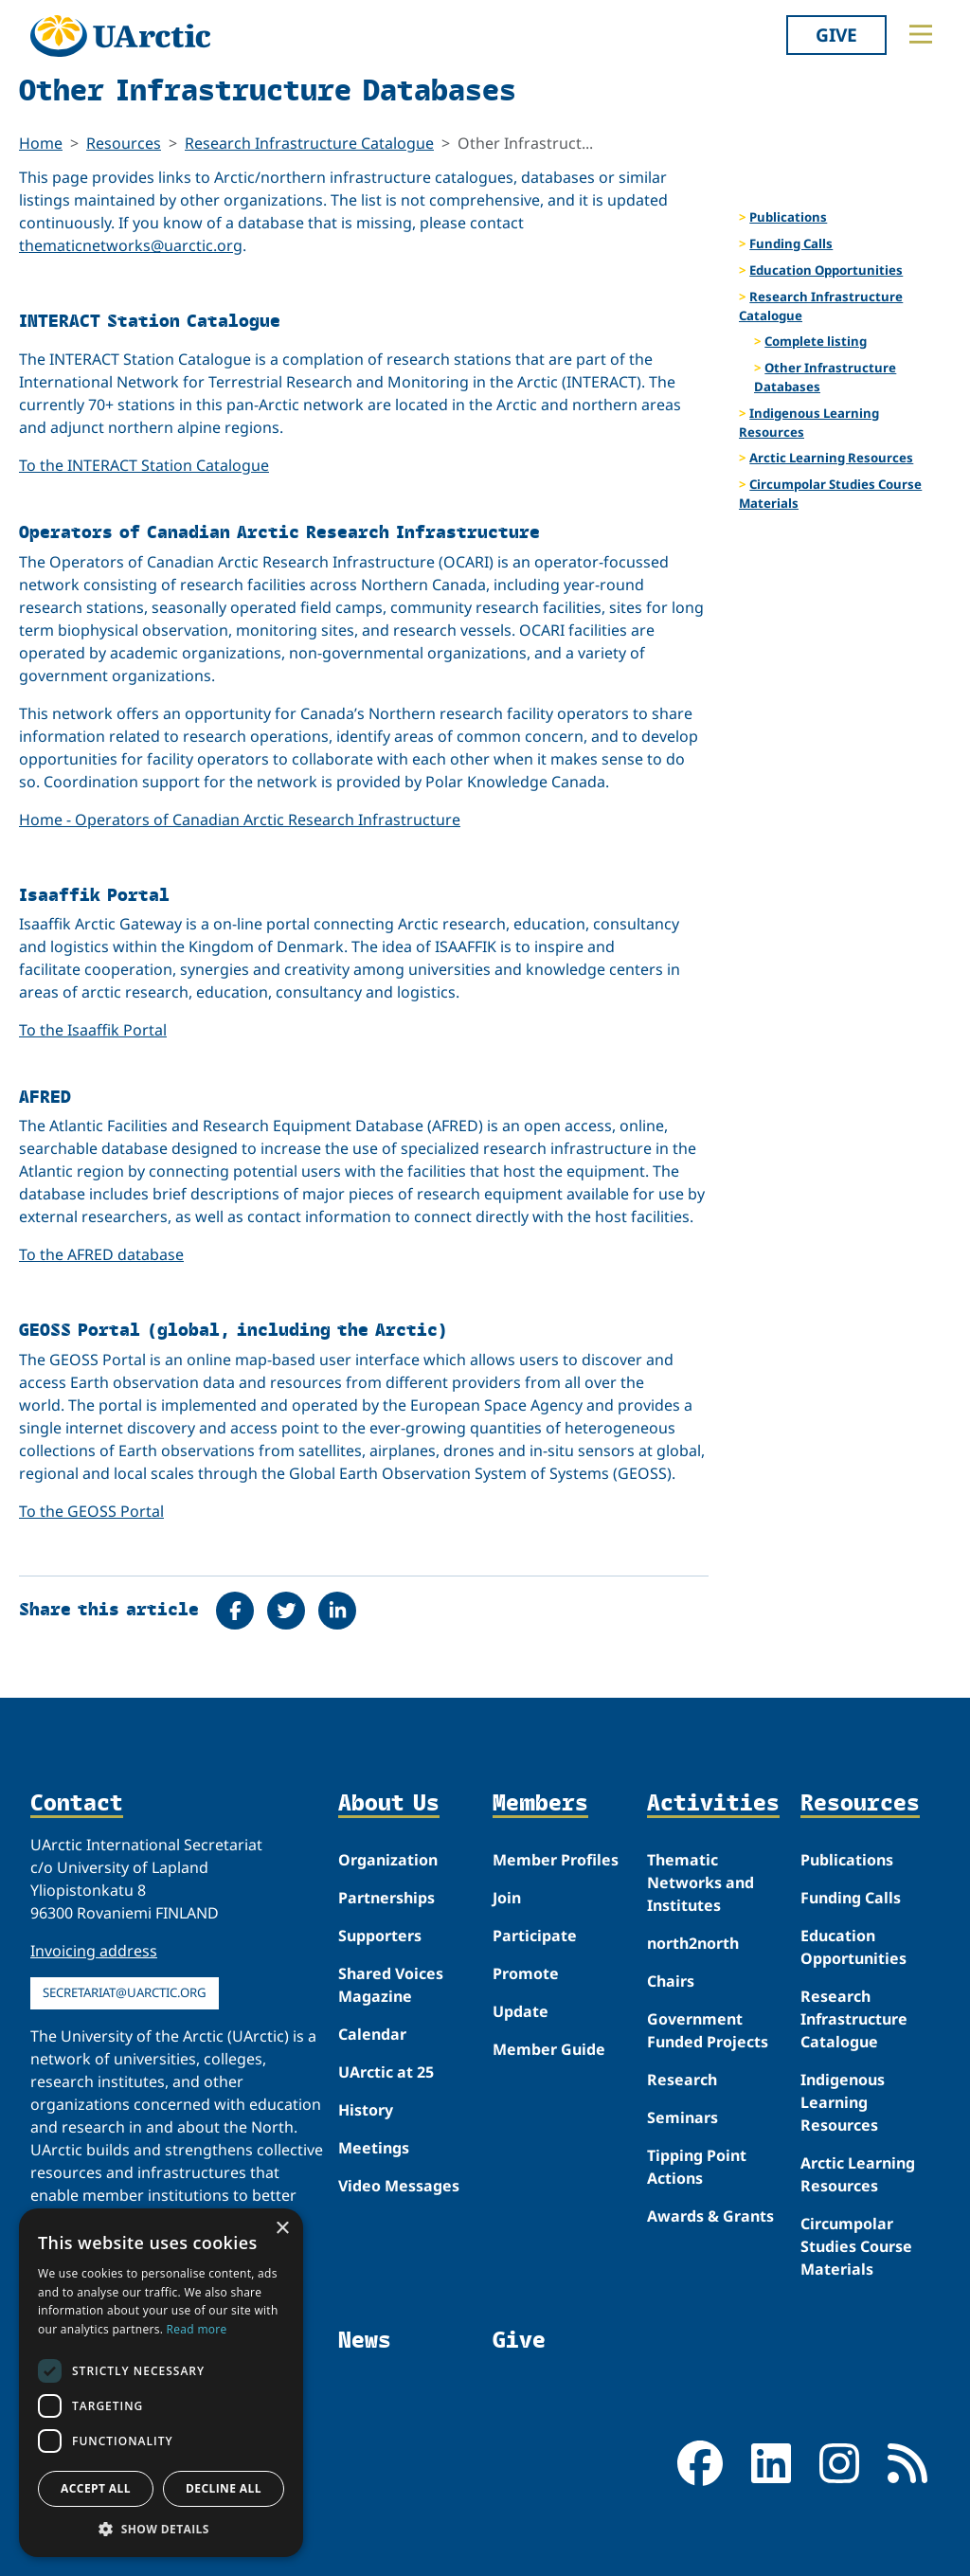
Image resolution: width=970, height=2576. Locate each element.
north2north (693, 1943)
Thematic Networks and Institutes (700, 1882)
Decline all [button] (223, 2488)
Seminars (682, 2117)
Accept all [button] (96, 2488)
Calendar (372, 2034)
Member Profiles (556, 1859)
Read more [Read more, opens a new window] (197, 2329)
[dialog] (161, 2382)
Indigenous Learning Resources (809, 423)
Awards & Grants (710, 2216)
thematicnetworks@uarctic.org (130, 245)
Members (540, 1803)
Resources (123, 143)
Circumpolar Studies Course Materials (830, 494)
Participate (535, 1935)
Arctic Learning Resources (831, 457)
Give (836, 34)
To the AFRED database (101, 1254)
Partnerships (386, 1897)
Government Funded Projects (707, 2030)
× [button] (282, 2229)
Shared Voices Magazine (390, 1985)
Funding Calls (791, 243)
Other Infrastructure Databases (825, 377)
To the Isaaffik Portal (93, 1029)
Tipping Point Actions (696, 2167)
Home (41, 143)
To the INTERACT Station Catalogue (144, 465)
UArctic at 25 (386, 2072)
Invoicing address (93, 1950)
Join (507, 1897)
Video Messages (398, 2185)
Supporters (380, 1935)
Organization (388, 1859)
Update (520, 2011)
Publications (788, 216)
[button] (161, 2528)
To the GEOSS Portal (91, 1511)
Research (682, 2079)
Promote (526, 1973)
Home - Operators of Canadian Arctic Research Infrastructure (239, 819)
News (364, 2339)
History (365, 2109)
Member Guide (549, 2049)
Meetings (373, 2147)
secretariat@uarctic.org (125, 1992)
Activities (713, 1803)
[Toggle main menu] (921, 34)
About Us (389, 1803)
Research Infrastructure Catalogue (309, 143)
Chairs (670, 1981)
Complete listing (815, 341)
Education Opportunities (826, 270)
